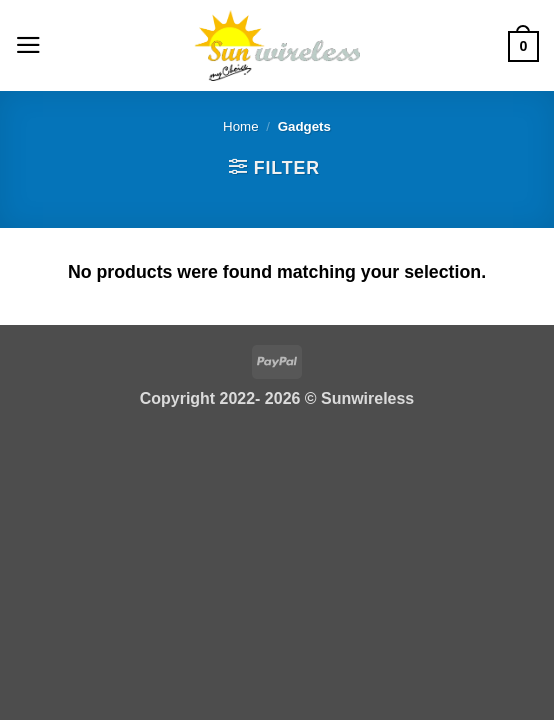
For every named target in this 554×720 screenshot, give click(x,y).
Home (241, 126)
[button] (28, 45)
